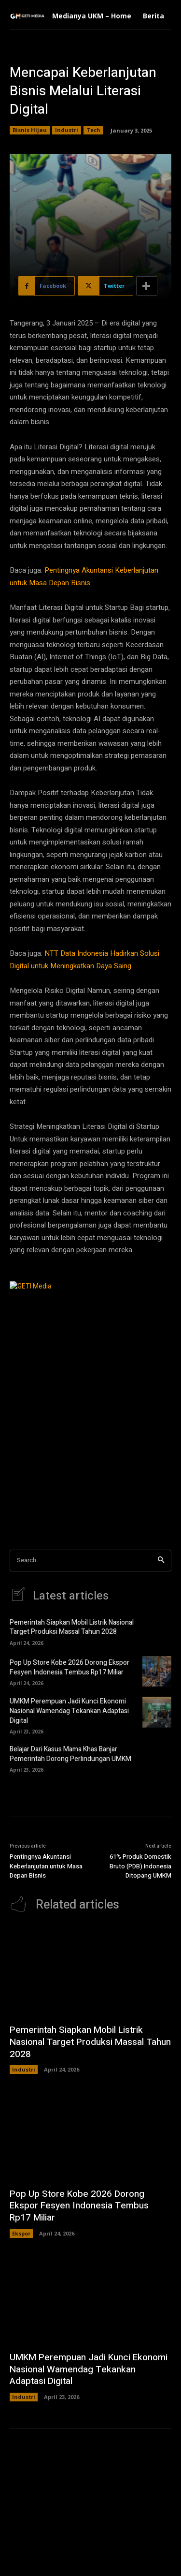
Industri (66, 130)
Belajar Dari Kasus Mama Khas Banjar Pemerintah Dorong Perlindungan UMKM (70, 1754)
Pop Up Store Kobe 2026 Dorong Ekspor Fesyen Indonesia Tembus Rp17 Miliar (69, 1667)
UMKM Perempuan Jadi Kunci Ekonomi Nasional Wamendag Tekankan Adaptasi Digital (69, 1710)
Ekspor (21, 2233)
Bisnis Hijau (30, 130)
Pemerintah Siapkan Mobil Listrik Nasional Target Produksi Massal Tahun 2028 (72, 1627)
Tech (93, 130)
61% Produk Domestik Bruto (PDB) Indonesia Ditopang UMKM (140, 1866)
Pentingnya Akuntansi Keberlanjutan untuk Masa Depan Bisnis (46, 1866)
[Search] (161, 1560)
